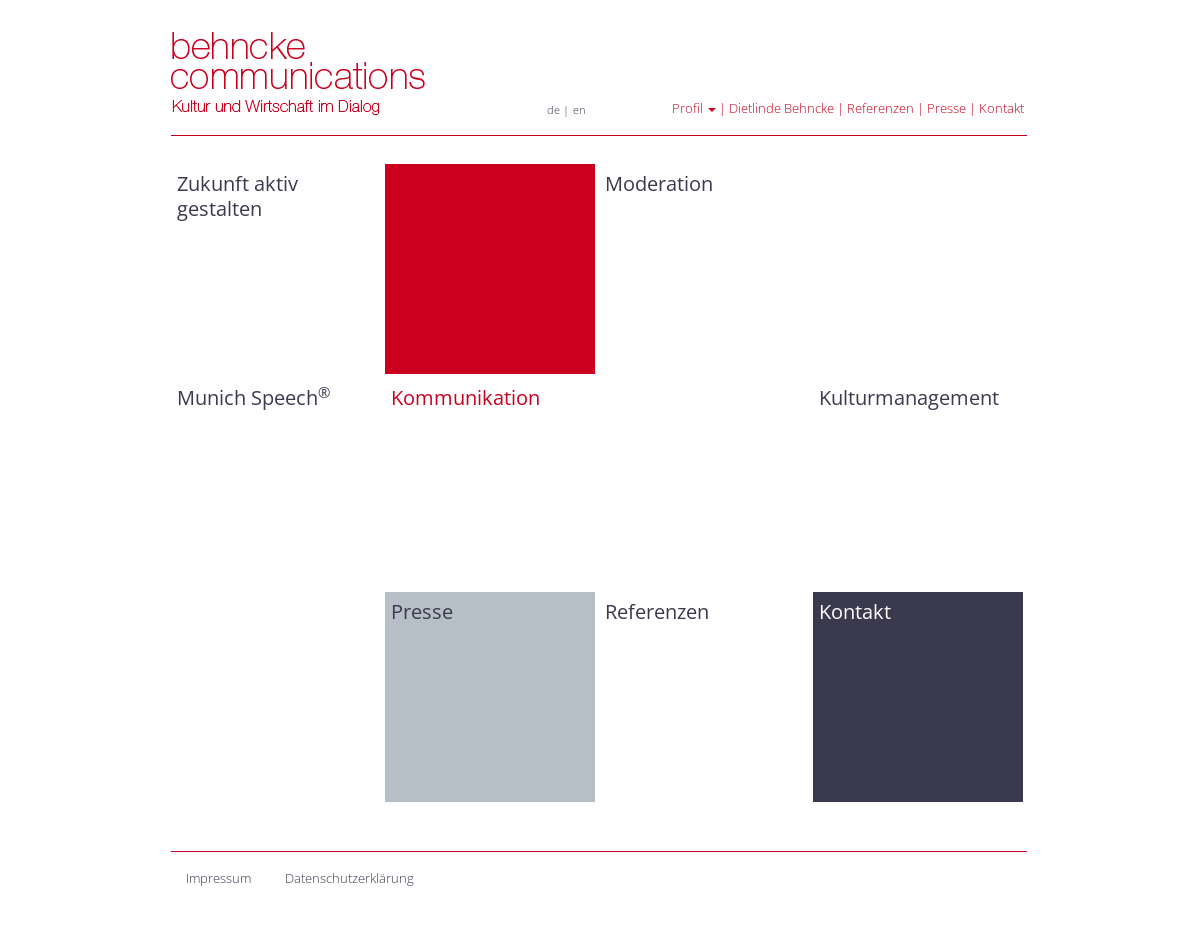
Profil (694, 108)
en (579, 110)
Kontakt (1001, 108)
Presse (946, 108)
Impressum (218, 878)
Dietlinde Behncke (781, 108)
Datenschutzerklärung (349, 878)
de (553, 110)
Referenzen (880, 108)
